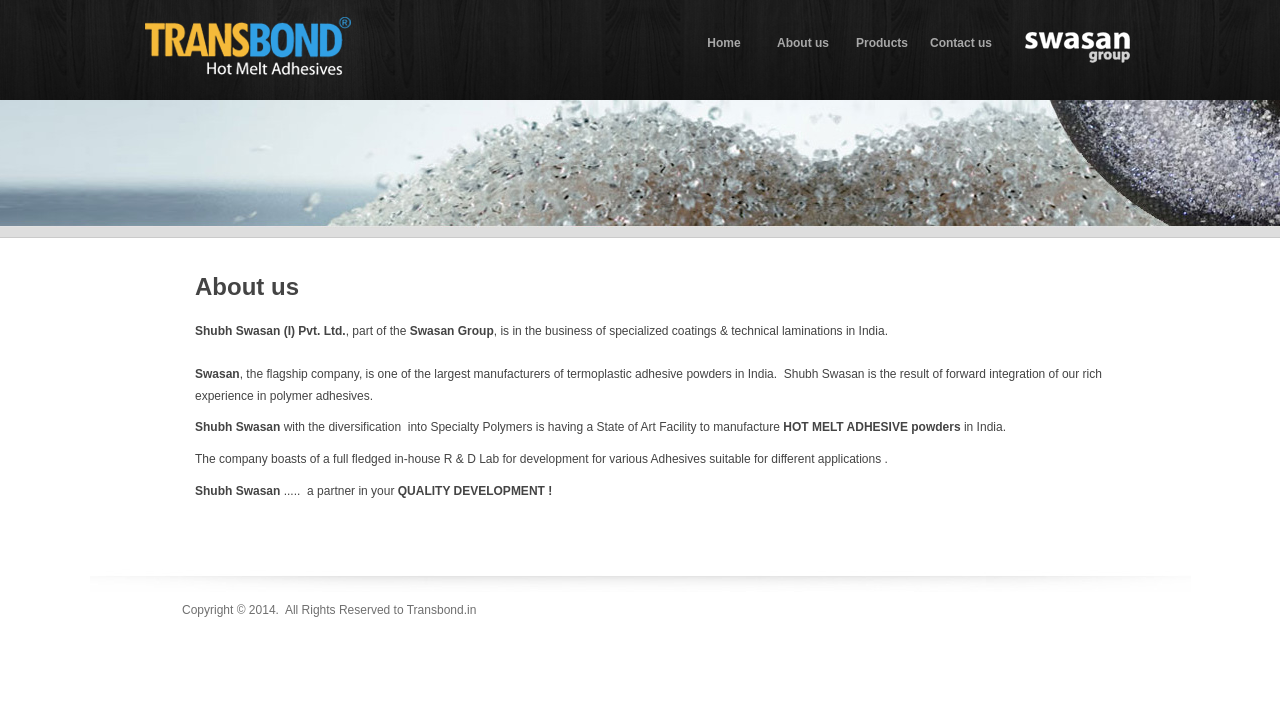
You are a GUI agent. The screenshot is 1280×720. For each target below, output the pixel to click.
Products (882, 43)
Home (723, 43)
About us (803, 43)
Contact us (961, 43)
